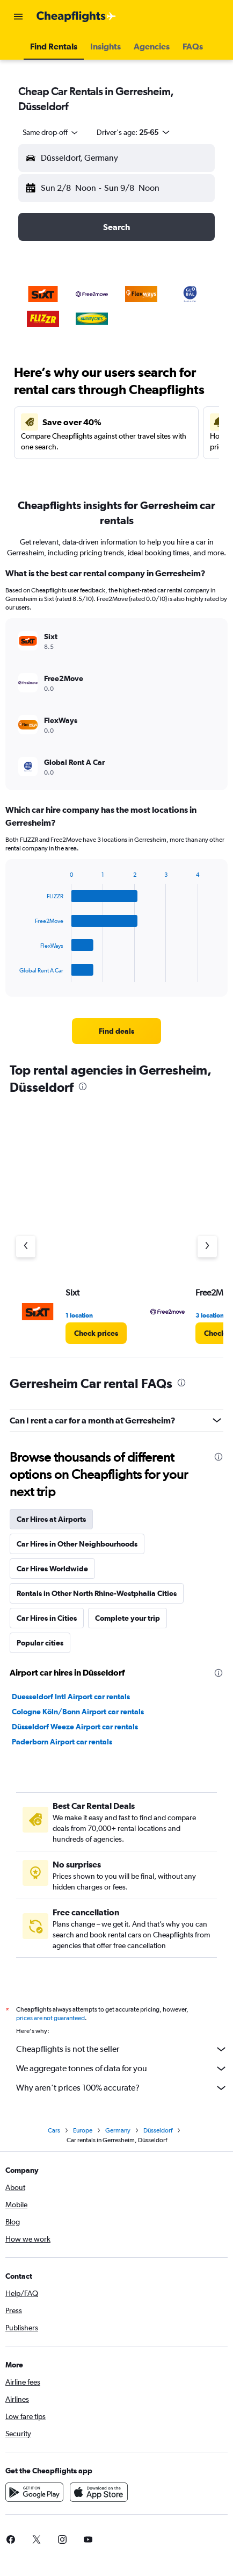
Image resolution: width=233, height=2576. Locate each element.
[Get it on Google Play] (34, 2495)
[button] (18, 16)
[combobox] (51, 132)
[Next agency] (207, 1246)
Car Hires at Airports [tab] (51, 1519)
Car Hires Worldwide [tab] (52, 1568)
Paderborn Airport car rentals (62, 1741)
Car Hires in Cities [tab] (47, 1618)
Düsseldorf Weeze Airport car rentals (75, 1726)
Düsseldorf (157, 2133)
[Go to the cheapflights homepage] (76, 16)
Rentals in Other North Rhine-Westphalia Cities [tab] (97, 1593)
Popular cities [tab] (40, 1642)
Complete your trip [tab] (127, 1618)
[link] (116, 1031)
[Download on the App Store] (99, 2495)
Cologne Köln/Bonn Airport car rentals (78, 1711)
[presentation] (83, 1086)
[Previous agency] (25, 1246)
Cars (54, 2133)
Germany (117, 2133)
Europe (82, 2133)
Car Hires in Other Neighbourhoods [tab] (77, 1544)
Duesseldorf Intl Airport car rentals (71, 1696)
